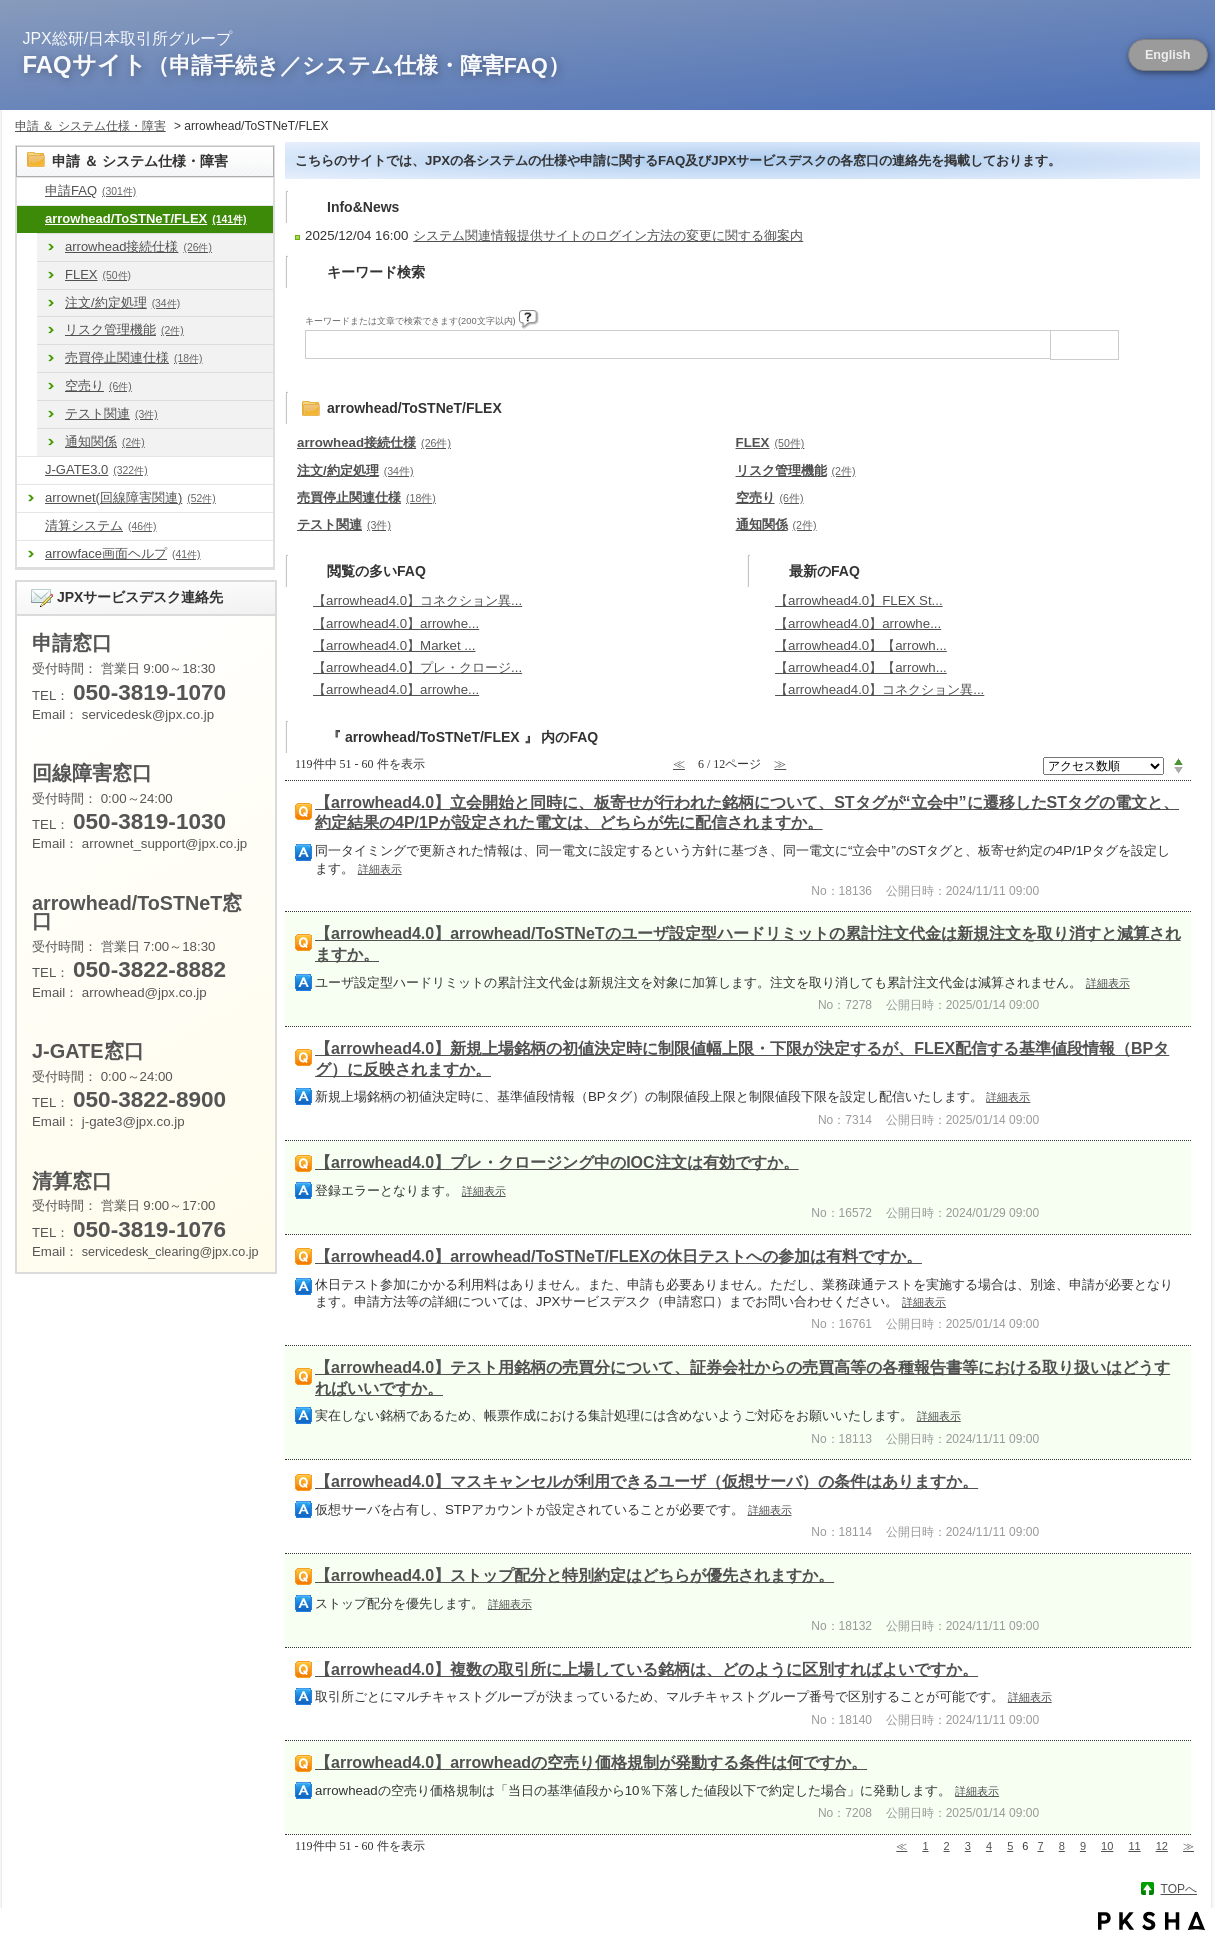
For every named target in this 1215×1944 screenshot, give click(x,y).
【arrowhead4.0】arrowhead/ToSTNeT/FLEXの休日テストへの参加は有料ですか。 (618, 1256)
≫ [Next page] (1188, 1846)
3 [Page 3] (968, 1846)
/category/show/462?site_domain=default (31, 526)
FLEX (98, 274)
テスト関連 (111, 413)
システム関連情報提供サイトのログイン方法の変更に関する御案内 (608, 235)
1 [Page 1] (925, 1846)
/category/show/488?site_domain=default (31, 219)
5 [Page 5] (1010, 1846)
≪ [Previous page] (901, 1846)
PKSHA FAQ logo (1151, 1921)
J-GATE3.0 (96, 469)
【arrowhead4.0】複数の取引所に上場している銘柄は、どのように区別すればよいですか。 (646, 1669)
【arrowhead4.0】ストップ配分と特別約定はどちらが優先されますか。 (574, 1575)
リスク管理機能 (124, 329)
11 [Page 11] (1134, 1846)
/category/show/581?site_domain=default (31, 470)
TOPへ (1179, 1889)
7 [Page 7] (1041, 1846)
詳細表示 (380, 869)
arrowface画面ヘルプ (123, 553)
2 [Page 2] (947, 1846)
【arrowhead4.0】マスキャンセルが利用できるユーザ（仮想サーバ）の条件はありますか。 (646, 1481)
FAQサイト (296, 64)
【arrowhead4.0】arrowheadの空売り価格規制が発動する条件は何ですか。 (591, 1762)
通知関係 (105, 441)
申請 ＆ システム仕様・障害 (90, 126)
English (1168, 55)
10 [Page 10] (1107, 1846)
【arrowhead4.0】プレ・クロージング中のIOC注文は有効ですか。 (557, 1162)
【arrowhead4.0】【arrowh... (861, 645)
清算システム (100, 525)
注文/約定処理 (122, 302)
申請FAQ (90, 190)
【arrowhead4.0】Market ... (394, 645)
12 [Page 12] (1162, 1846)
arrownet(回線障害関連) (130, 497)
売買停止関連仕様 (133, 357)
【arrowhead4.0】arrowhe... (396, 623)
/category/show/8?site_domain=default (31, 191)
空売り (98, 385)
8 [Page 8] (1062, 1846)
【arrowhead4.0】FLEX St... (859, 600)
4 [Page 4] (989, 1846)
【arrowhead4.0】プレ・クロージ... (417, 667)
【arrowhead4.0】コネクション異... (417, 600)
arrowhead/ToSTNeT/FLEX (146, 218)
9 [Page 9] (1083, 1846)
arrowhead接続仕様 (138, 246)
